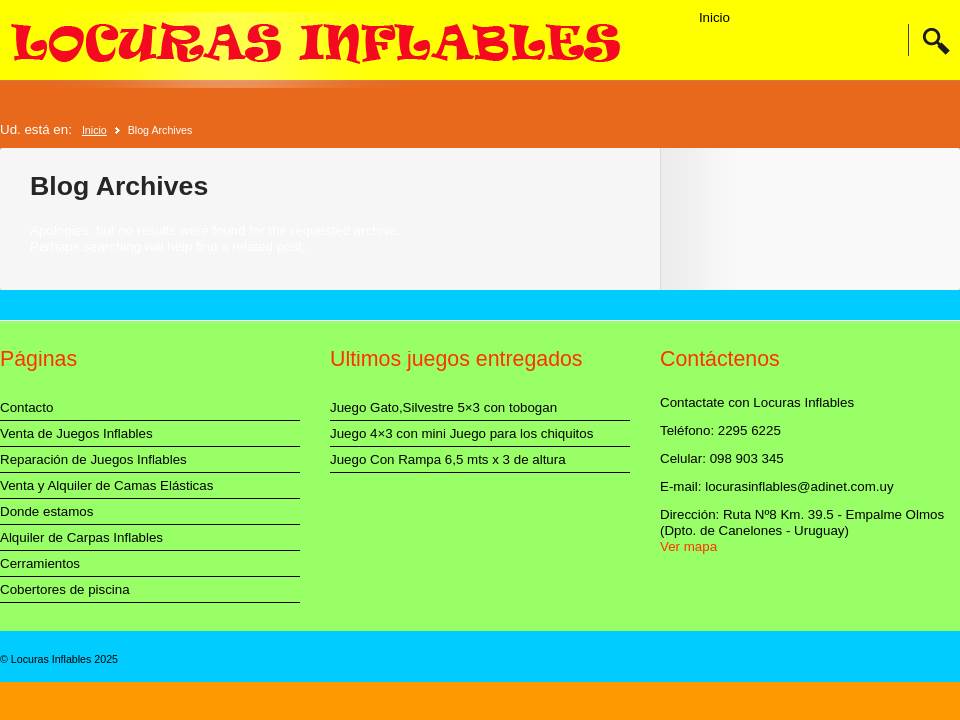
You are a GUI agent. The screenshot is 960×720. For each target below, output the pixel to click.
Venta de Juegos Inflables (76, 433)
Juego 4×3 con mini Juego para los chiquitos (461, 433)
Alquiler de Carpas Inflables (81, 537)
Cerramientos (40, 563)
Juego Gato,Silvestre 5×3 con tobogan (443, 407)
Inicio (714, 17)
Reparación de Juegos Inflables (93, 459)
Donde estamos (46, 511)
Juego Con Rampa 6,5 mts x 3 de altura (448, 459)
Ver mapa (688, 546)
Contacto (26, 407)
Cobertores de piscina (65, 589)
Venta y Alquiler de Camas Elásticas (106, 485)
